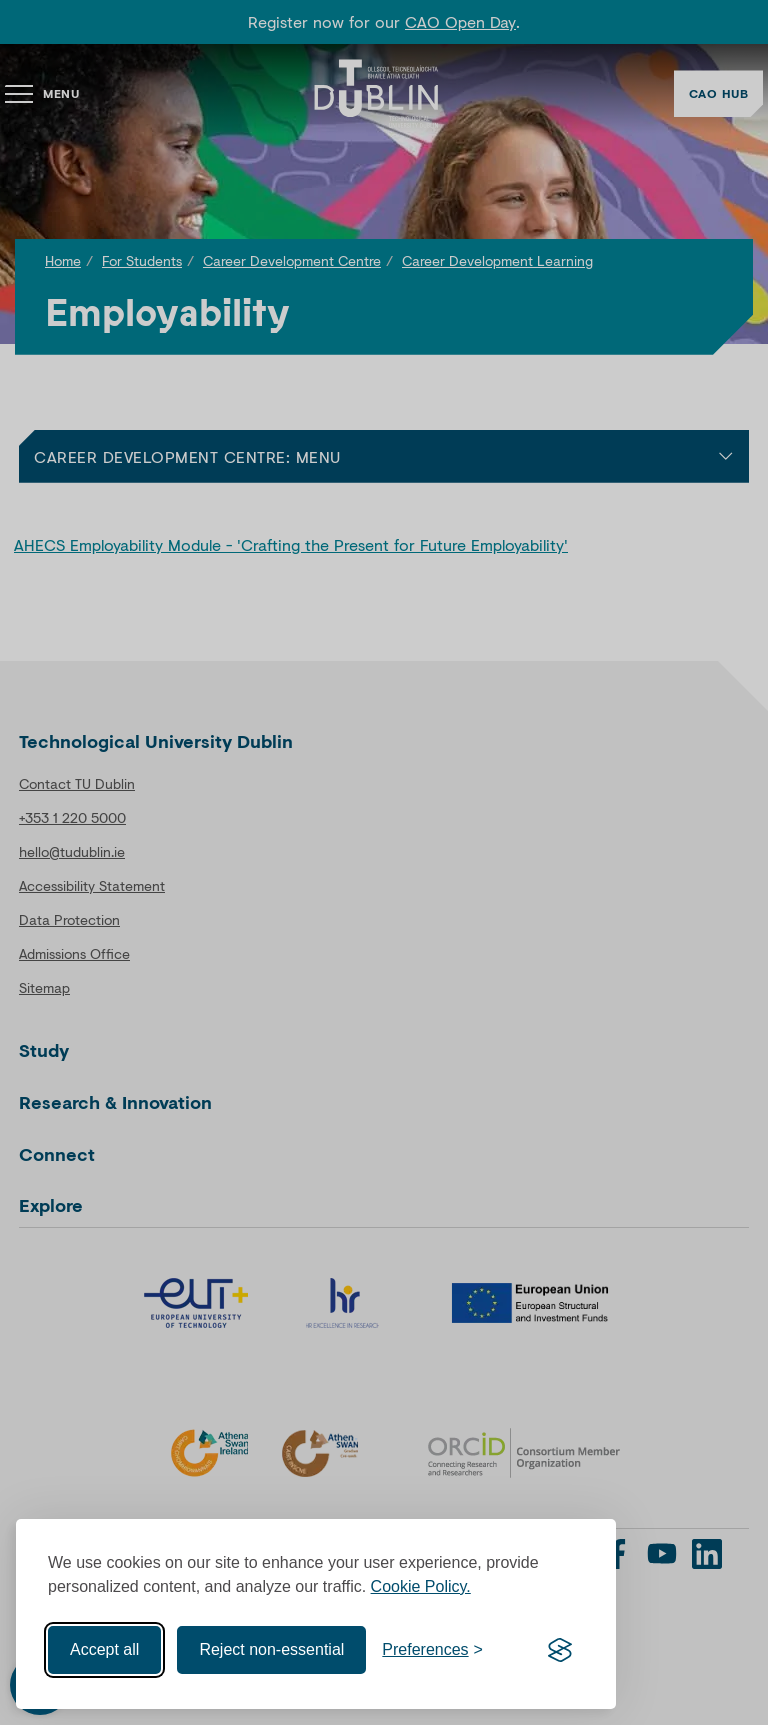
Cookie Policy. (421, 1586)
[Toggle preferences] (432, 1650)
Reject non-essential (271, 1649)
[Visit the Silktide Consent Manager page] (560, 1650)
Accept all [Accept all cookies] (104, 1649)
